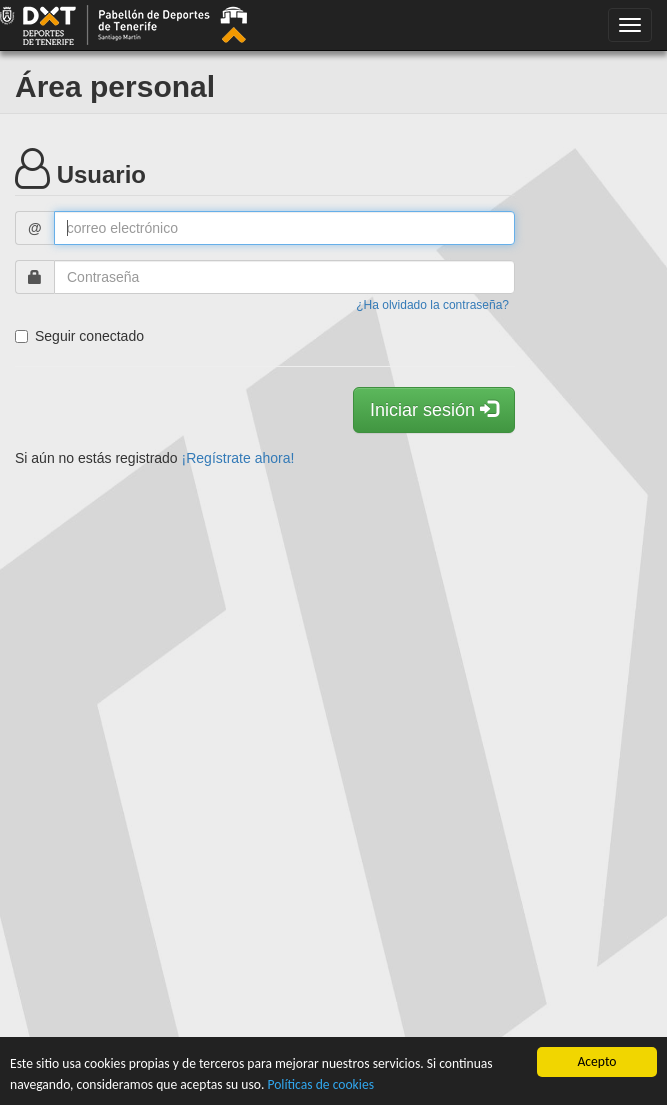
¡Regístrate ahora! (238, 458)
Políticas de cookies (320, 1084)
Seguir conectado (79, 336)
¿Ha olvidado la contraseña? (432, 305)
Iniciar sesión (434, 409)
